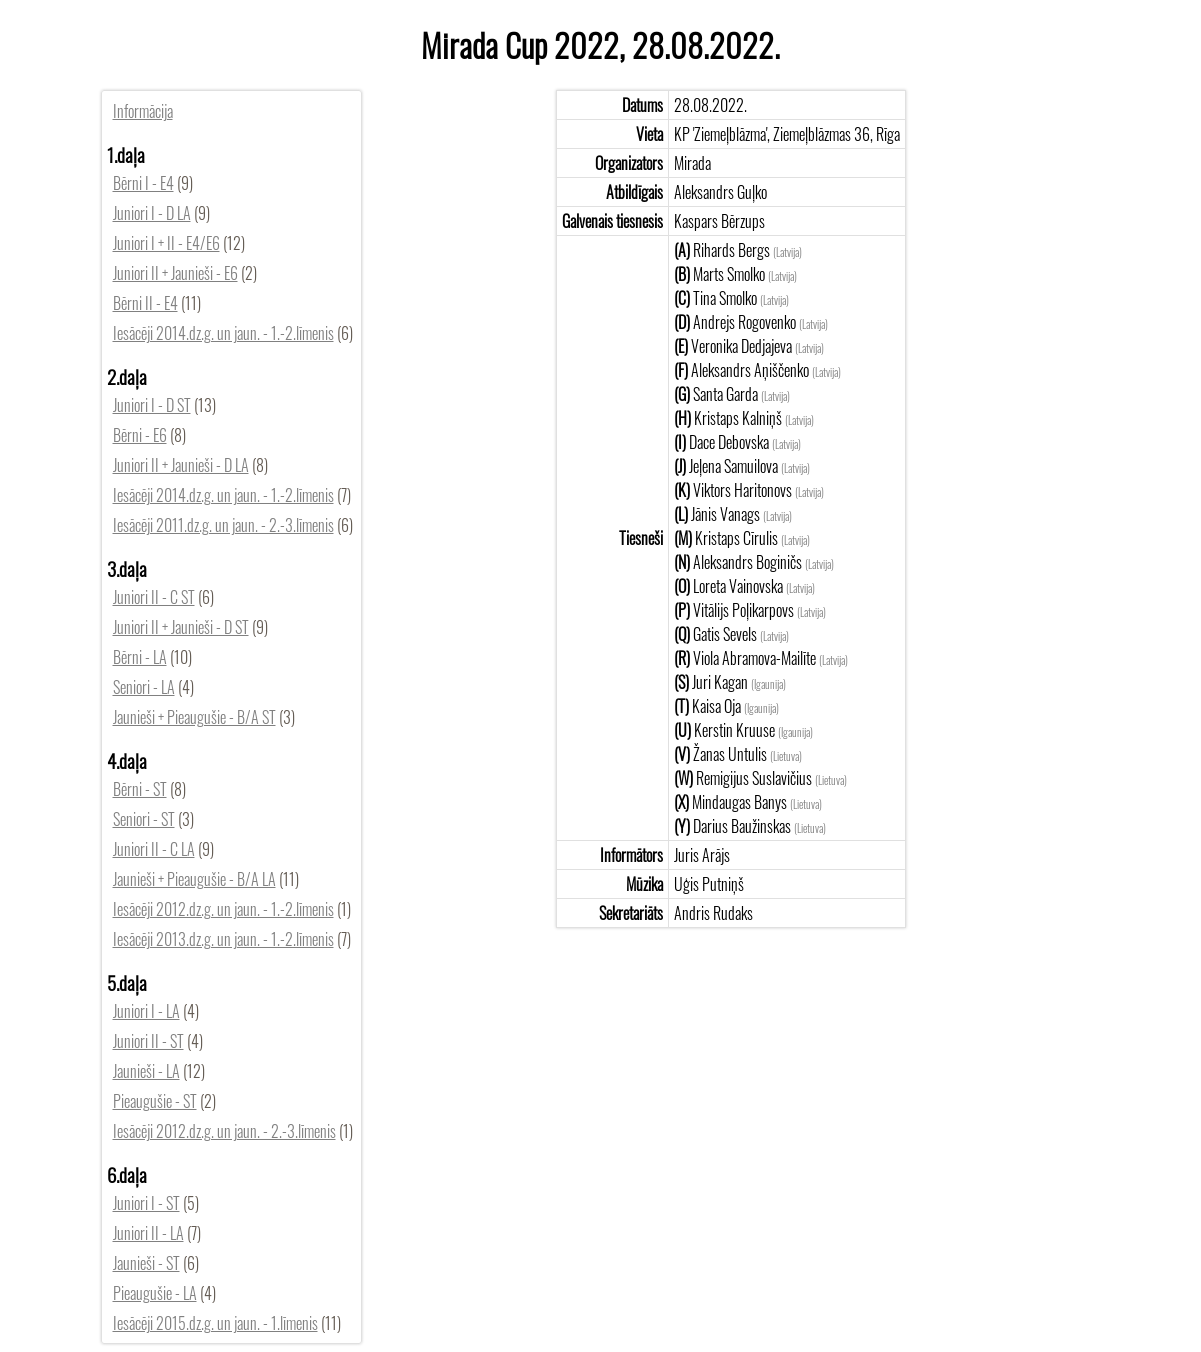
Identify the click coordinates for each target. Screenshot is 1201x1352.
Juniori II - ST (148, 1041)
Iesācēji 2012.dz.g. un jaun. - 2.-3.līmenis (224, 1131)
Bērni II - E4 (145, 303)
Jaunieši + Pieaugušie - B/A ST (194, 717)
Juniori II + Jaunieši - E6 (175, 273)
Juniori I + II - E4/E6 (166, 243)
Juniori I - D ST (152, 405)
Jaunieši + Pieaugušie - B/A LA (194, 879)
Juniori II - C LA (154, 849)
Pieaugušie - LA (155, 1293)
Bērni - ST (140, 789)
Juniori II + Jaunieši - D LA (181, 465)
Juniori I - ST (146, 1203)
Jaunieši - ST (146, 1263)
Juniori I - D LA (152, 213)
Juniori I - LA (146, 1011)
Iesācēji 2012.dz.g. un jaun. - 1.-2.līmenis (223, 909)
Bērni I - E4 (143, 183)
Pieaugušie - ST (155, 1101)
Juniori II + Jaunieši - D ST (181, 627)
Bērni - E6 (140, 435)
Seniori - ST (144, 819)
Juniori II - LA (148, 1233)
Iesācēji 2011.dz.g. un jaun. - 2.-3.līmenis (223, 525)
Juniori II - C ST (154, 597)
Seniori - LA (144, 687)
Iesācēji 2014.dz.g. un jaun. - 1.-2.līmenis (223, 333)
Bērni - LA (140, 657)
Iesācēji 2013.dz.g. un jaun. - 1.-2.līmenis (223, 939)
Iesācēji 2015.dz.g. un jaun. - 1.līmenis (215, 1323)
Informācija (143, 111)
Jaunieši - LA (146, 1071)
